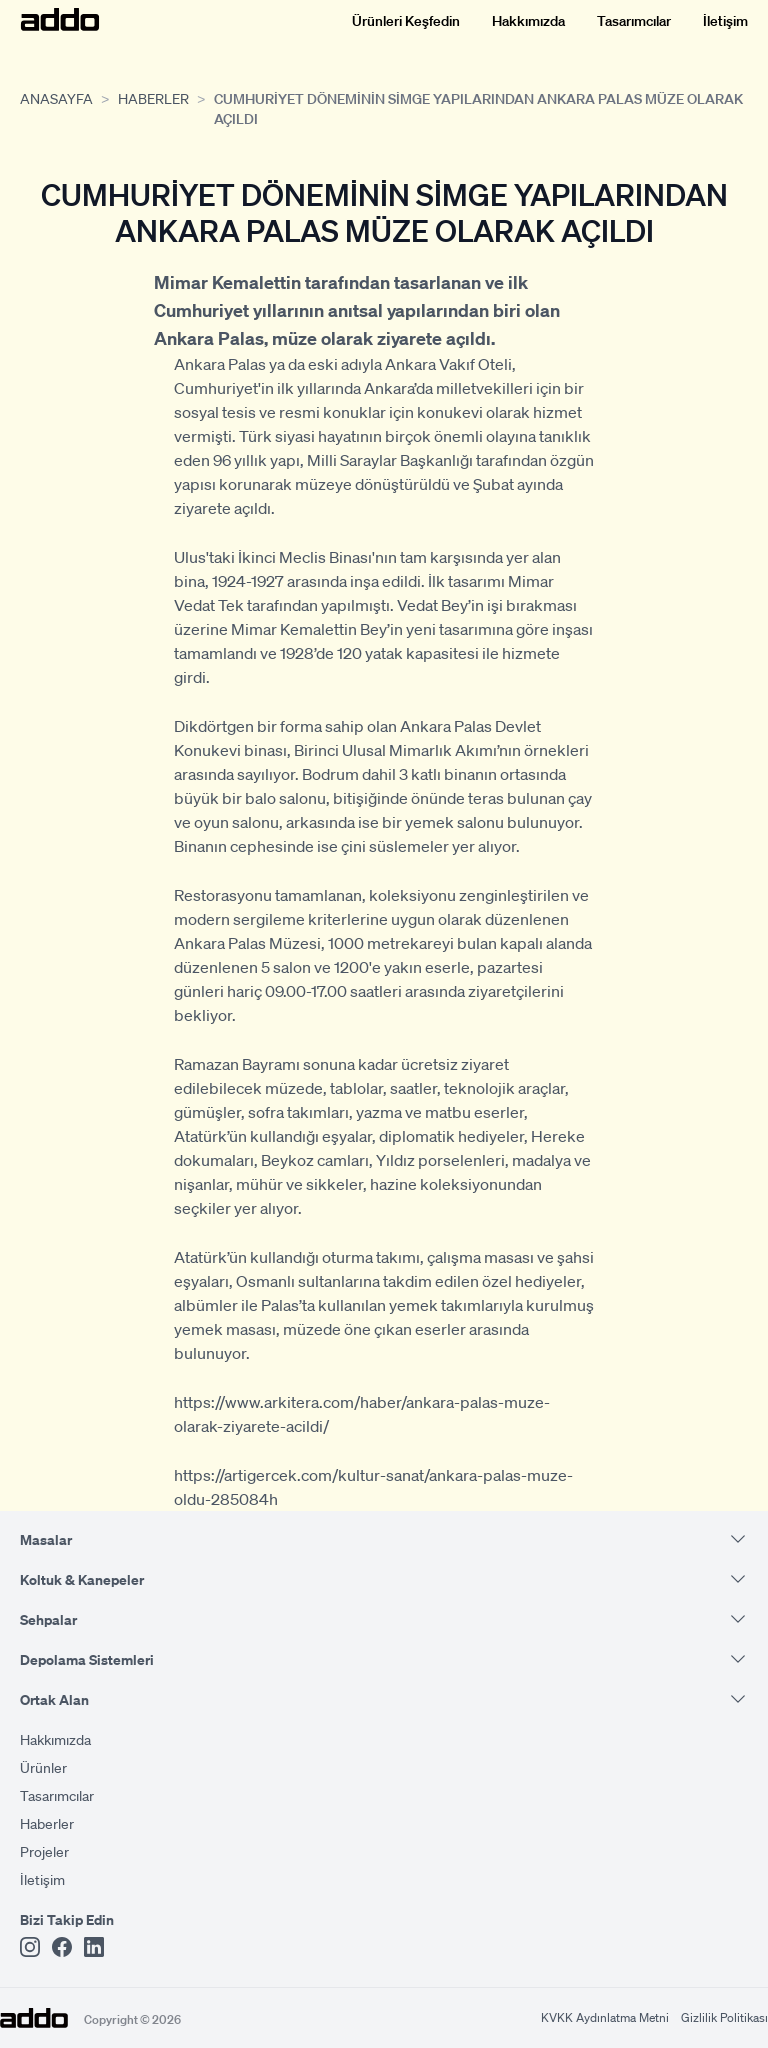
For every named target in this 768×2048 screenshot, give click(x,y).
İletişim (725, 20)
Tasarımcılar (634, 20)
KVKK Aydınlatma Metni (605, 2017)
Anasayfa (56, 98)
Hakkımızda (528, 20)
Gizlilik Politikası (724, 2017)
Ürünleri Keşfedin (406, 20)
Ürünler (43, 1767)
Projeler (44, 1851)
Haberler (153, 98)
